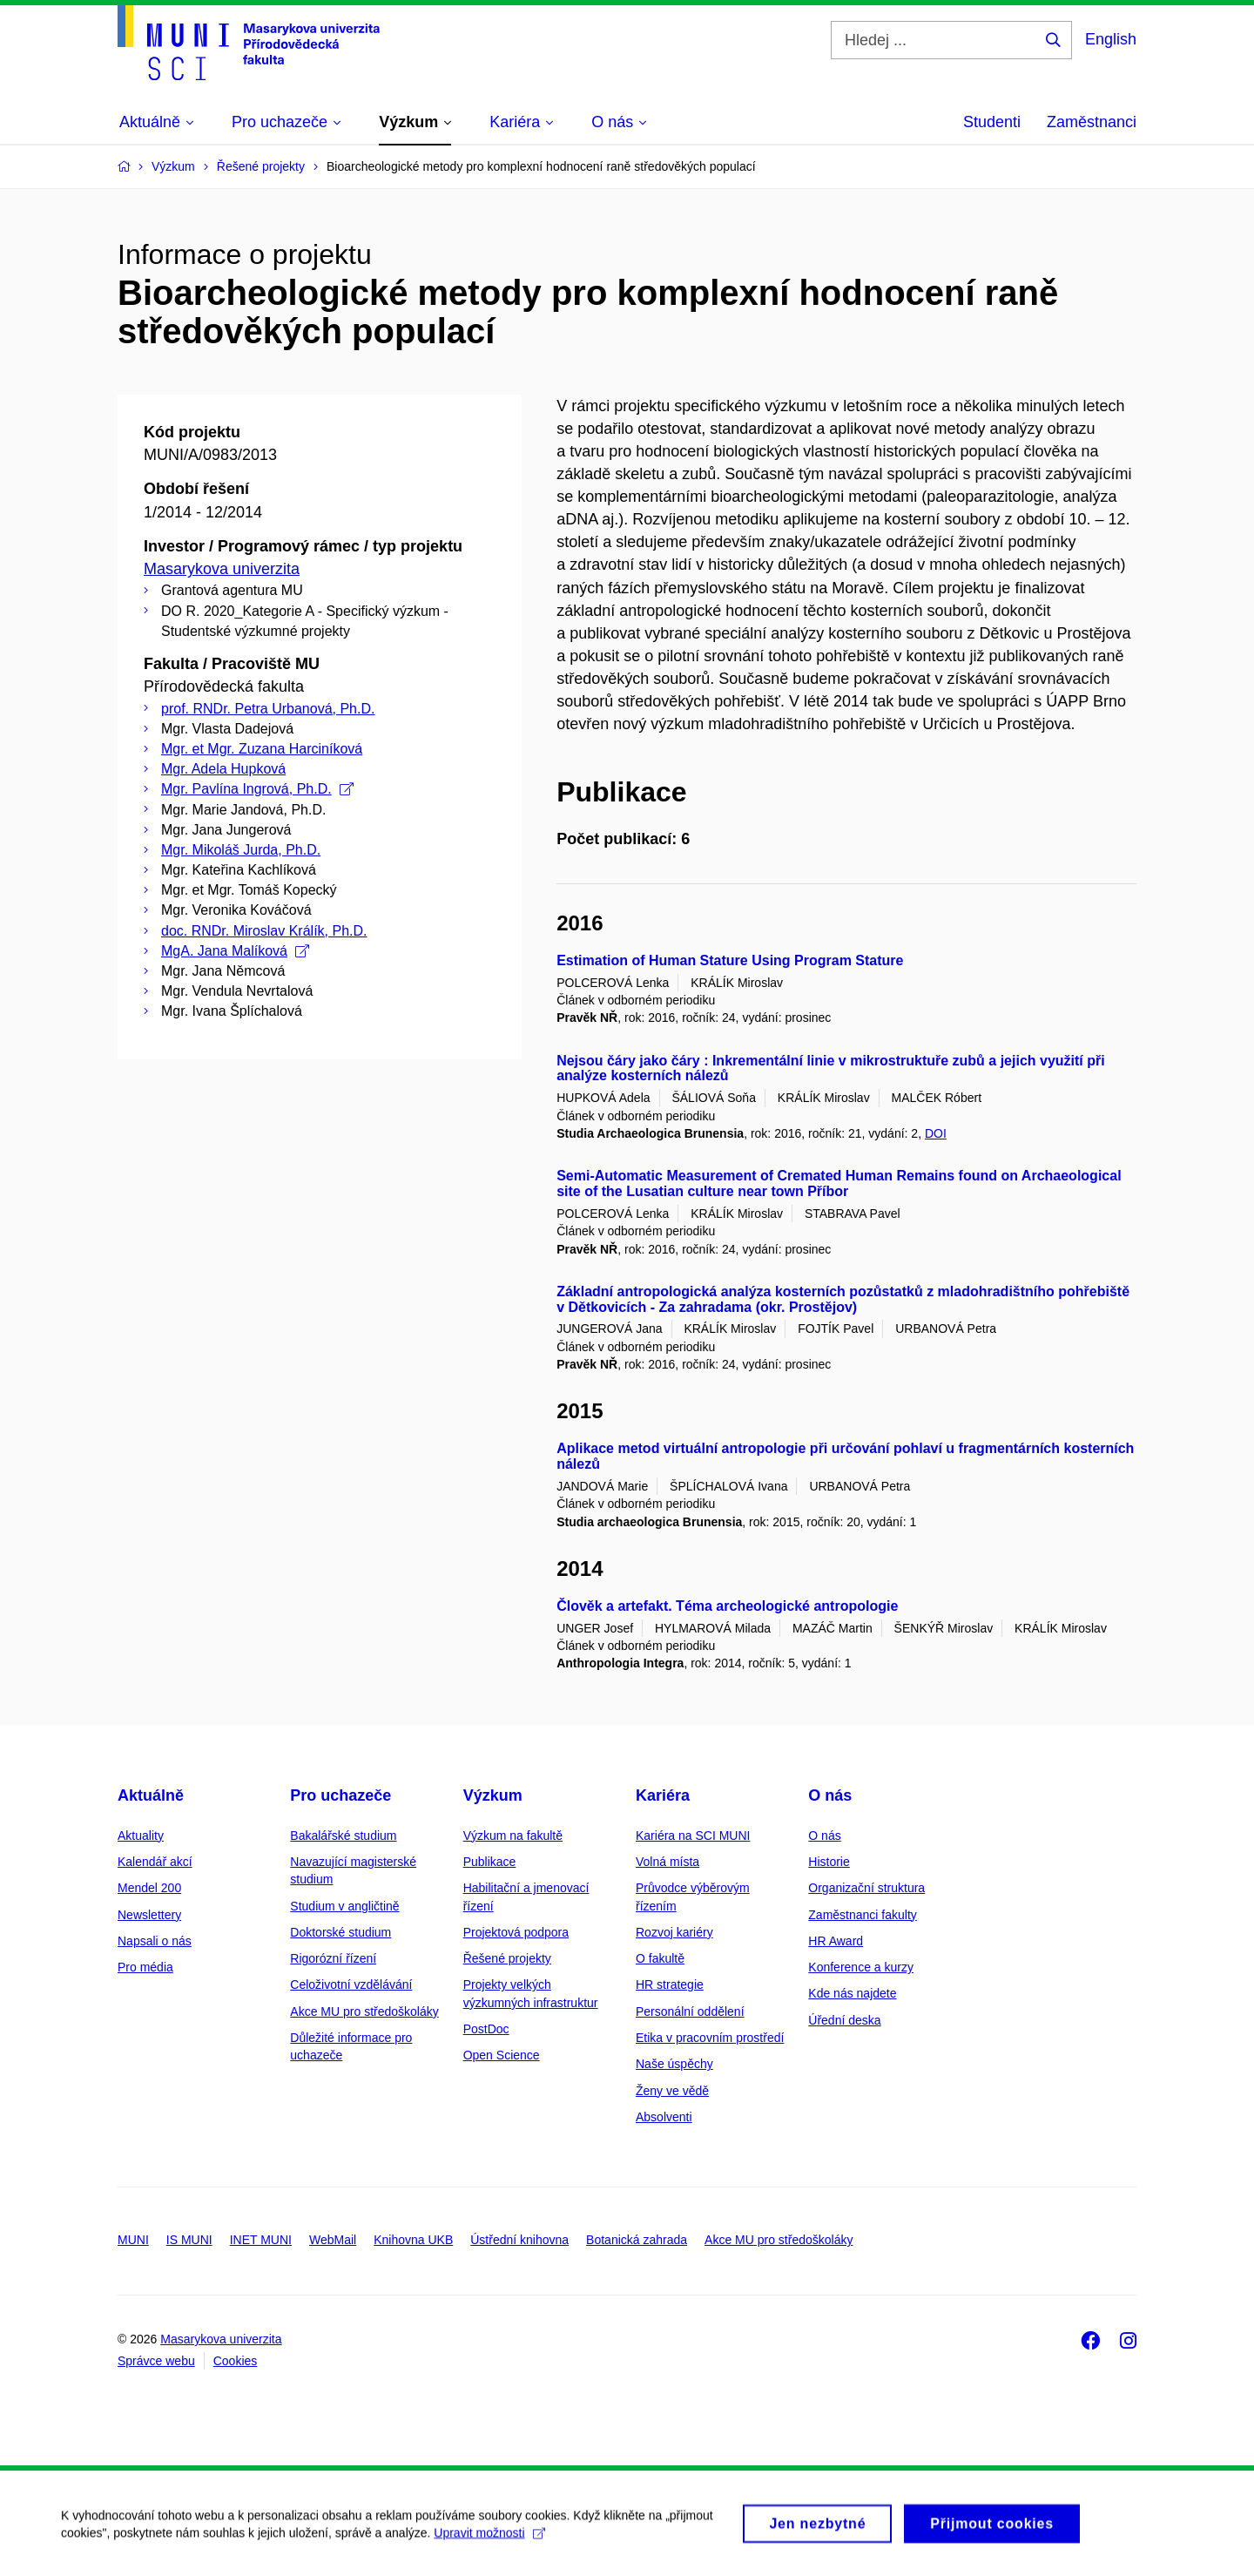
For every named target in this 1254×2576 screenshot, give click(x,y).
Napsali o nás (155, 1941)
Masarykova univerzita (222, 569)
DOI (936, 1133)
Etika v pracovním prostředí (710, 2038)
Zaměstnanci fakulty (862, 1915)
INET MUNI (261, 2240)
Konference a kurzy (861, 1967)
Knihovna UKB (413, 2240)
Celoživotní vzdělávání (351, 1984)
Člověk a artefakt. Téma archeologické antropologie (727, 1606)
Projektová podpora (516, 1932)
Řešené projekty (507, 1958)
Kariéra (663, 1795)
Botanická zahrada (636, 2240)
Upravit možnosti (489, 2541)
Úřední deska (844, 2020)
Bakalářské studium (343, 1835)
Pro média (145, 1967)
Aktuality (141, 1835)
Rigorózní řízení (333, 1958)
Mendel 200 (149, 1888)
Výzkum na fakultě (513, 1835)
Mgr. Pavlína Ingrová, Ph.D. (257, 788)
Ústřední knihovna (519, 2240)
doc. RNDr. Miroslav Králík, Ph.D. (264, 930)
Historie (828, 1862)
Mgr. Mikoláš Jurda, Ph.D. (240, 849)
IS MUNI (189, 2240)
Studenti (992, 122)
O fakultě (660, 1958)
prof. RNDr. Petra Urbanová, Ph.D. (267, 708)
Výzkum (492, 1795)
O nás (830, 1795)
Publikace (489, 1862)
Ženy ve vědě (672, 2091)
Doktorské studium (340, 1932)
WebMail (332, 2240)
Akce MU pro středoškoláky (364, 2011)
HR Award (835, 1941)
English (1110, 39)
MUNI (133, 2240)
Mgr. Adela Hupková (223, 768)
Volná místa (667, 1862)
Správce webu (156, 2361)
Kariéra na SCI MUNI (693, 1835)
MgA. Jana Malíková (235, 950)
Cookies (235, 2361)
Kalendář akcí (155, 1862)
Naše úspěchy (674, 2064)
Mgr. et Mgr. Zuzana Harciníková (261, 748)
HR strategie (670, 1984)
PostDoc (486, 2029)
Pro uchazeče (340, 1795)
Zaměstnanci (1091, 122)
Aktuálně (151, 1795)
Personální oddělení (690, 2011)
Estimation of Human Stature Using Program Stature (729, 960)
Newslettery (149, 1915)
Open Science (501, 2055)
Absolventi (664, 2117)
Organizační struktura (866, 1888)
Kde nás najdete (852, 1993)
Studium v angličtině (344, 1906)
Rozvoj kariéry (674, 1932)
